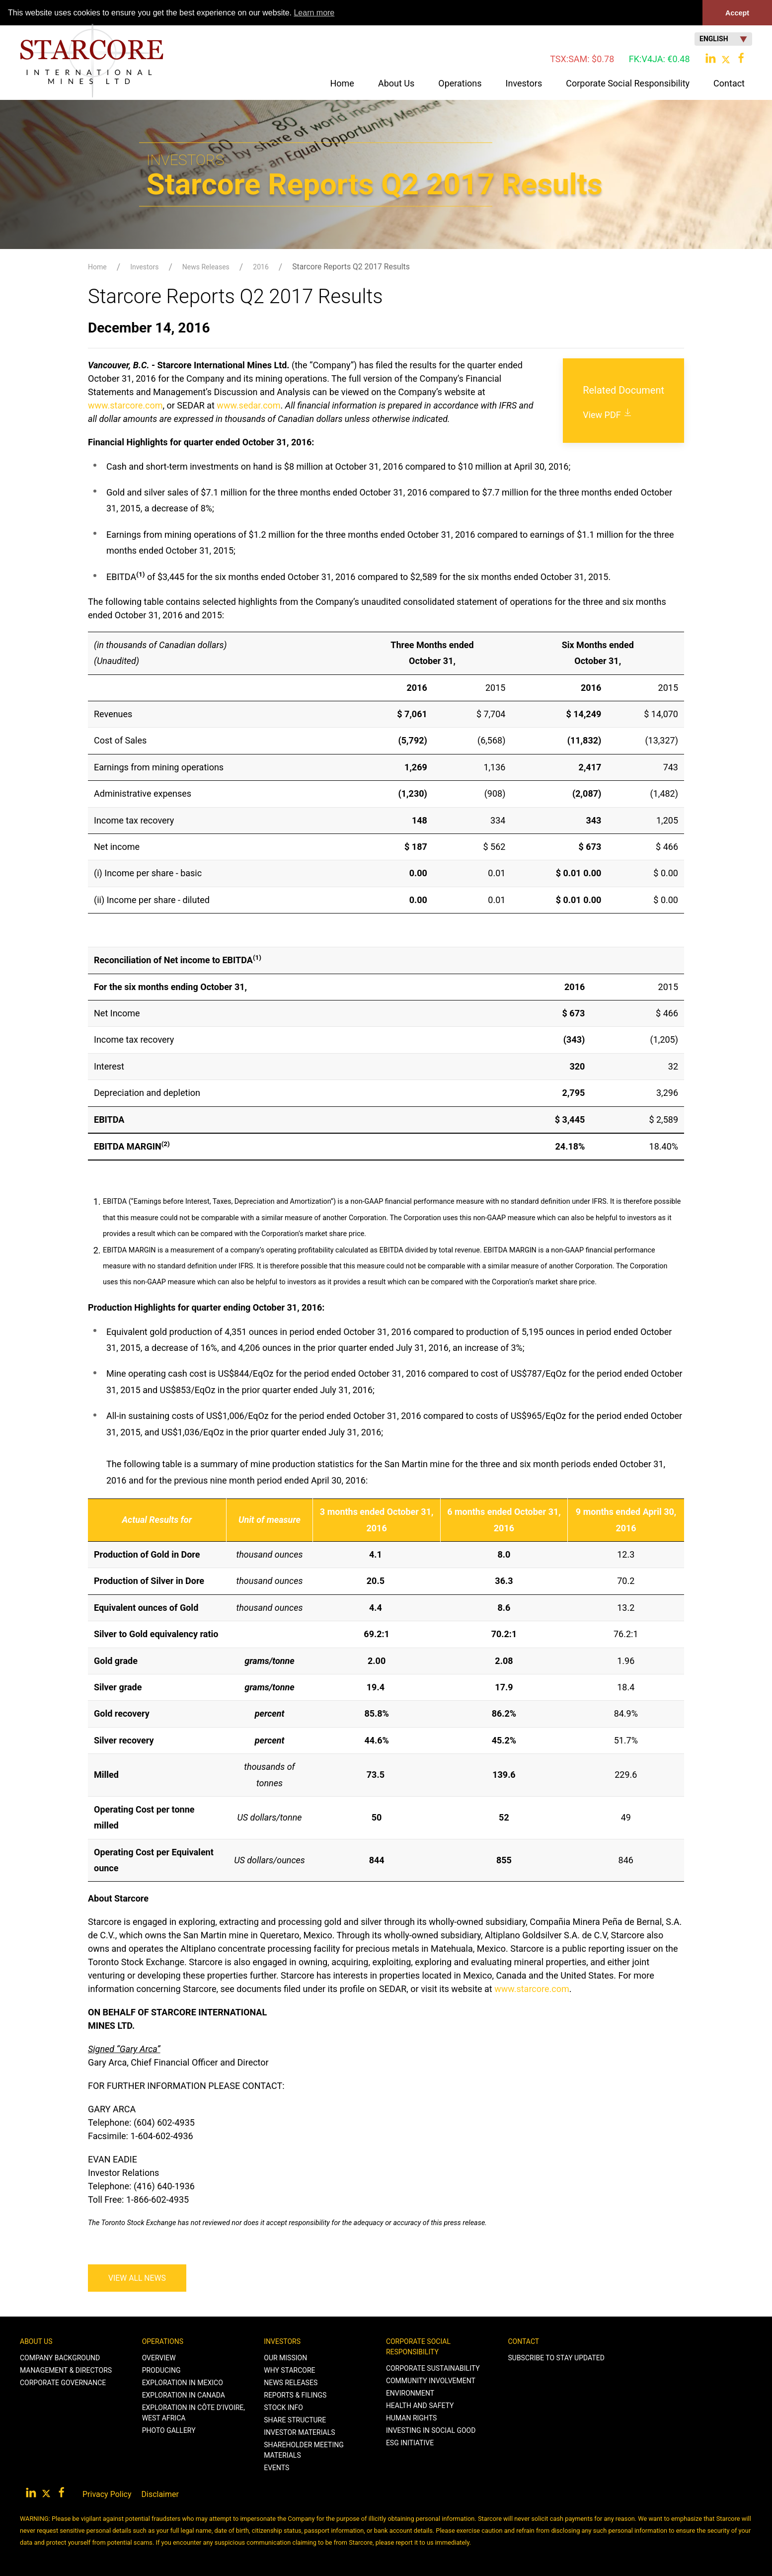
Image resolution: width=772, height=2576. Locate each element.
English (723, 39)
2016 (260, 267)
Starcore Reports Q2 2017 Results (351, 266)
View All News (137, 2278)
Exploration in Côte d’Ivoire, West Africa (193, 2413)
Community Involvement (430, 2381)
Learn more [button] (314, 12)
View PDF (608, 415)
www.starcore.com (125, 405)
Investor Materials (299, 2432)
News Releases (206, 267)
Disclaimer (160, 2494)
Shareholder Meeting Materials (304, 2450)
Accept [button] (737, 13)
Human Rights (411, 2418)
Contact (524, 2341)
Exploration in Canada (183, 2395)
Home (342, 83)
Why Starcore (289, 2370)
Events (276, 2468)
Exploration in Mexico (182, 2383)
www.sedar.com (248, 405)
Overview (159, 2358)
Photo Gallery (169, 2430)
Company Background (60, 2358)
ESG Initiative (410, 2443)
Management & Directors (66, 2370)
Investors (144, 267)
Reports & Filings (295, 2395)
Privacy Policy (107, 2494)
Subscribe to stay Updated (556, 2358)
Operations (162, 2341)
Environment (410, 2393)
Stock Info (283, 2407)
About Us (36, 2341)
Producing (161, 2370)
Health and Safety (420, 2406)
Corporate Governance (63, 2383)
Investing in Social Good (431, 2430)
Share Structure (295, 2420)
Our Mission (285, 2358)
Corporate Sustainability (433, 2368)
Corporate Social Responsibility (418, 2346)
